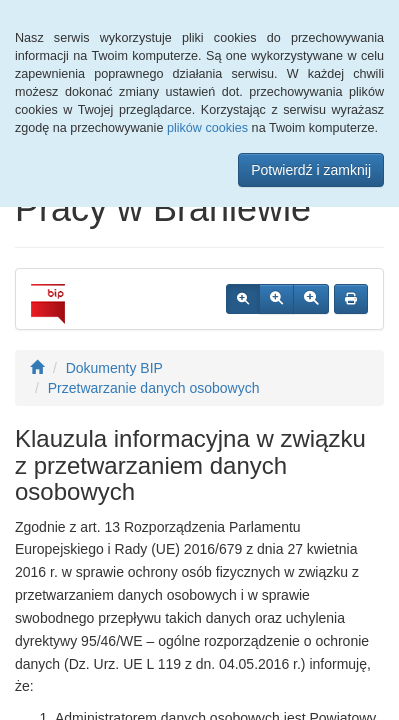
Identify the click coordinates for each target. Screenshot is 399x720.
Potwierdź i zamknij (311, 170)
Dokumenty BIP (114, 368)
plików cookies (207, 128)
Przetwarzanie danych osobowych (154, 388)
